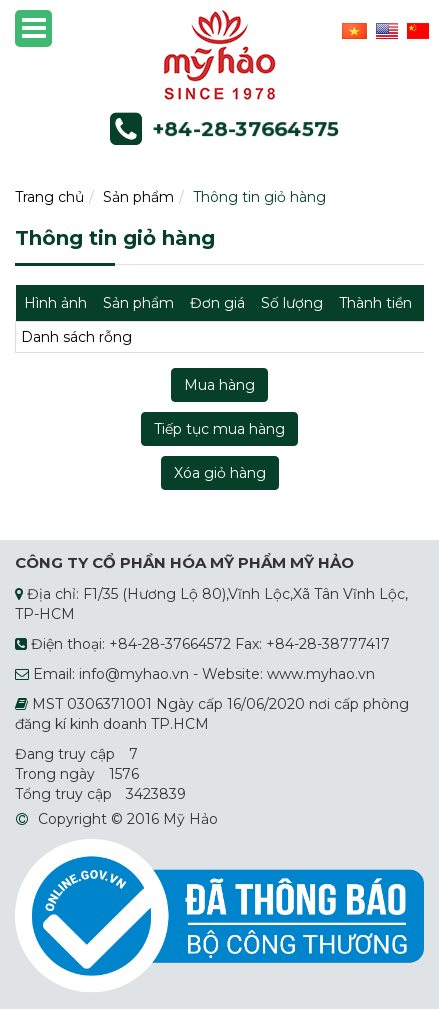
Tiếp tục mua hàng (219, 429)
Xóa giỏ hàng (220, 473)
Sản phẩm (138, 197)
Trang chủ (49, 197)
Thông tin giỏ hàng (259, 197)
